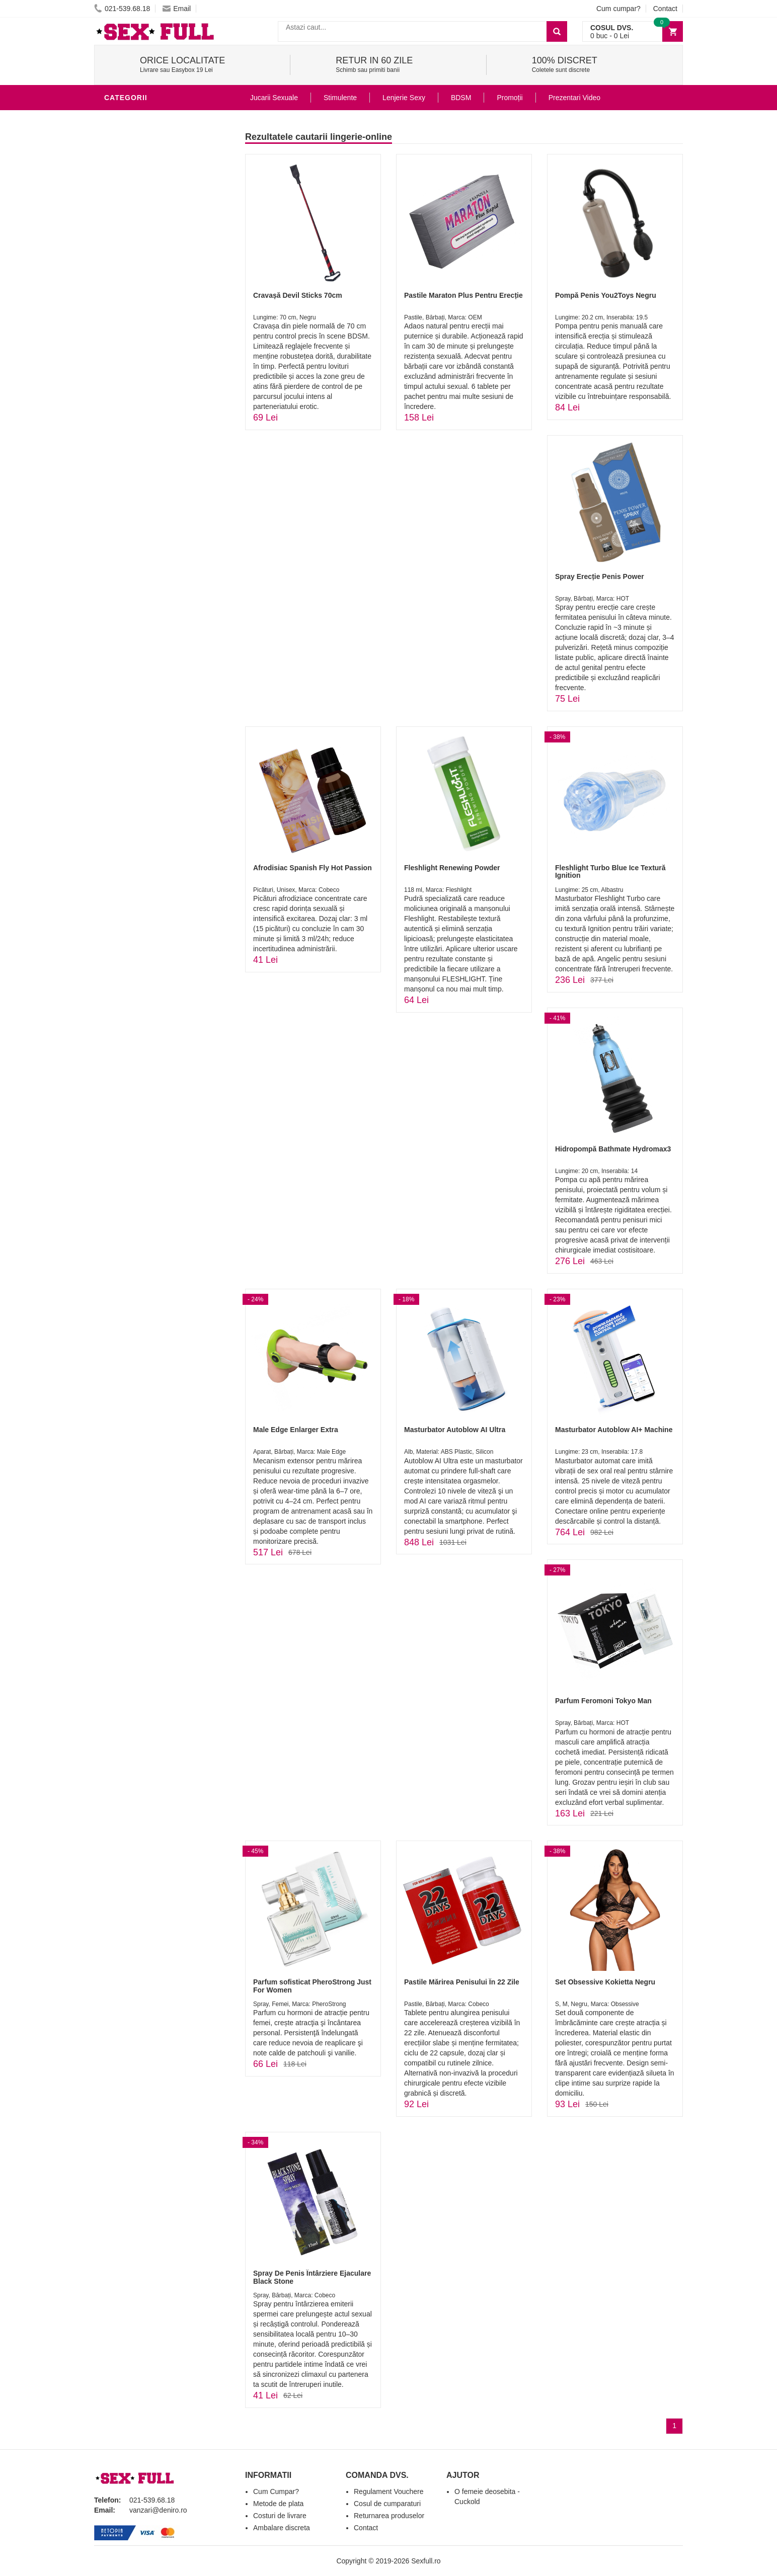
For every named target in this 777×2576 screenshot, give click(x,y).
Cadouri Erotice (140, 284)
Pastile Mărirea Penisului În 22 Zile (461, 1982)
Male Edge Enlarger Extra (295, 1430)
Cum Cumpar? (276, 2491)
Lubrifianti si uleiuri (148, 163)
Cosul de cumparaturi (387, 2504)
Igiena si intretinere (147, 178)
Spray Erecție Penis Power (599, 576)
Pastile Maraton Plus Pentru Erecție (463, 295)
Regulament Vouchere (389, 2491)
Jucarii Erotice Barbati (154, 133)
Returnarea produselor (389, 2516)
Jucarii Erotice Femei (149, 254)
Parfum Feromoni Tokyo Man (603, 1701)
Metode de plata (278, 2504)
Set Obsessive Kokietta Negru (605, 1982)
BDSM (117, 223)
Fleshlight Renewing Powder (452, 868)
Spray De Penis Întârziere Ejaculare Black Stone (312, 2277)
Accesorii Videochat (148, 344)
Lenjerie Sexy (134, 193)
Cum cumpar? (618, 9)
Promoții (509, 98)
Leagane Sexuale (141, 329)
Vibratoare (129, 148)
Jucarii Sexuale (274, 98)
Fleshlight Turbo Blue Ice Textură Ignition (610, 871)
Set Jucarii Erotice (145, 299)
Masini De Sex (133, 314)
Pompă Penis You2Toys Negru (605, 295)
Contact (665, 9)
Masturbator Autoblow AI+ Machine (613, 1430)
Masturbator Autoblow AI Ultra (454, 1430)
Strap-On (125, 269)
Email (177, 9)
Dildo (118, 208)
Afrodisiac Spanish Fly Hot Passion (312, 868)
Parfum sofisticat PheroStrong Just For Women (312, 1985)
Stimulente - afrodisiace (156, 118)
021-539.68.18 (122, 9)
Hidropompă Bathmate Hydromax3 (613, 1149)
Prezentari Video (574, 98)
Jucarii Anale (134, 238)
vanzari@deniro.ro (158, 2510)
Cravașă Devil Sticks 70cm (297, 295)
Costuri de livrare (279, 2516)
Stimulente (340, 98)
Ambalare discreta (281, 2528)
